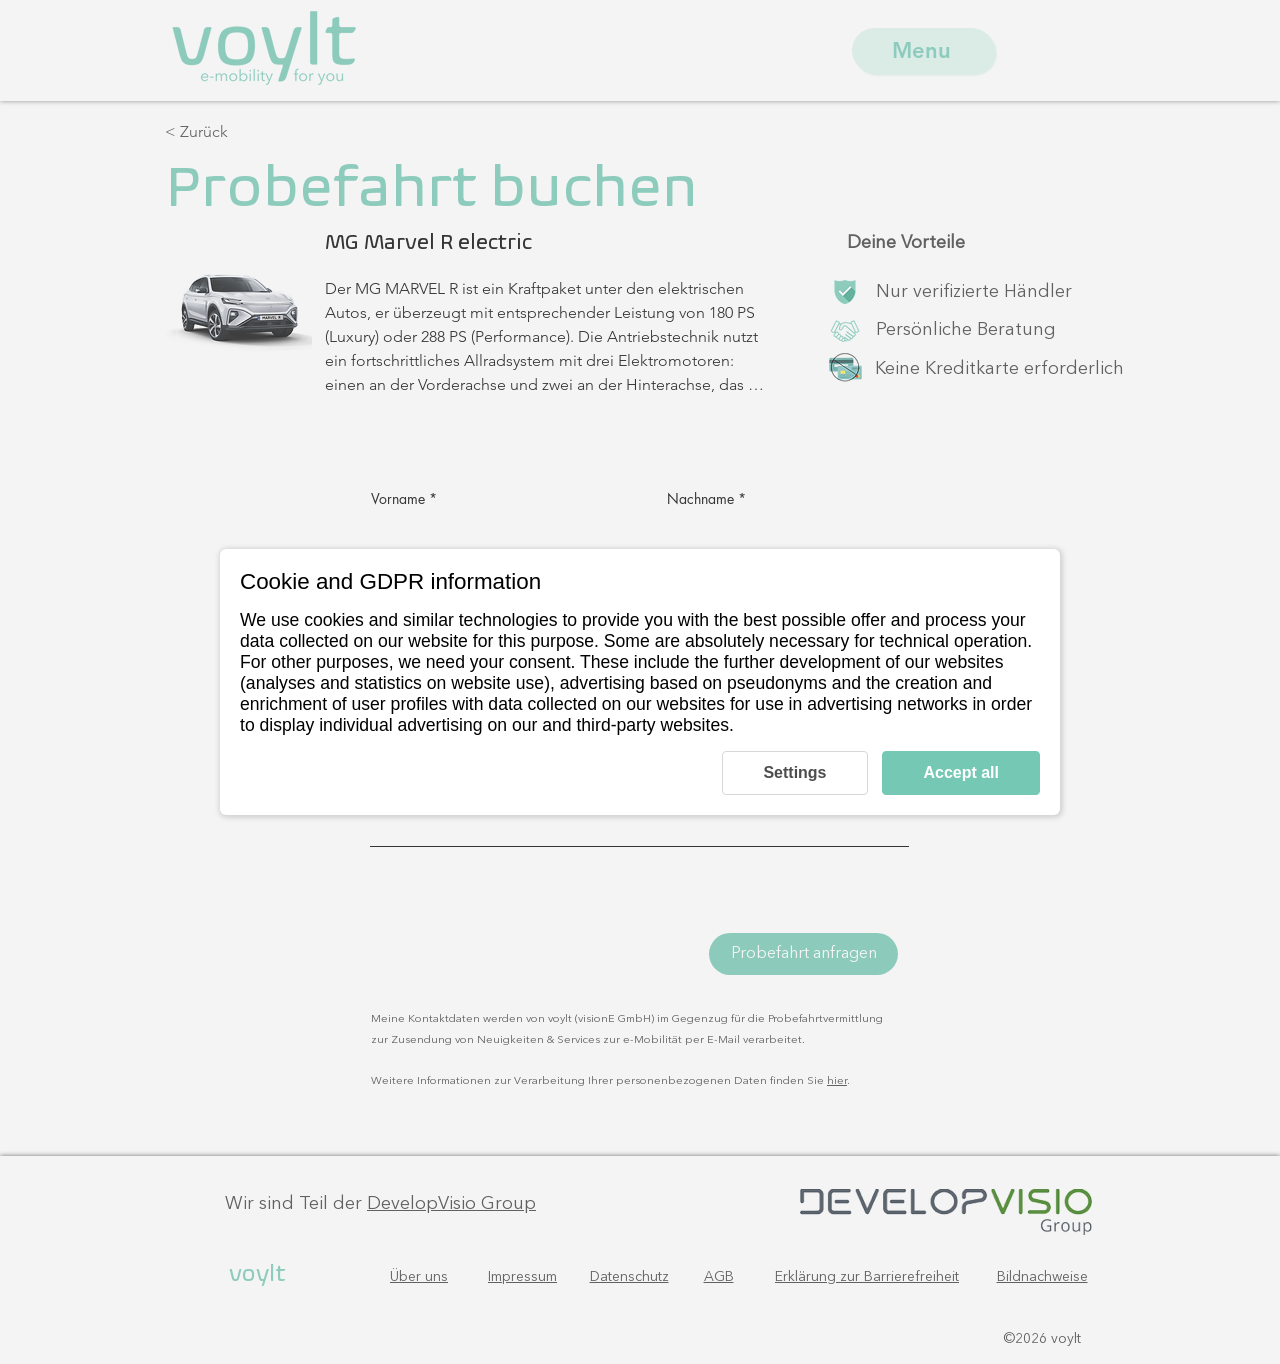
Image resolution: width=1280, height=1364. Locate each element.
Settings (794, 772)
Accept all (961, 772)
